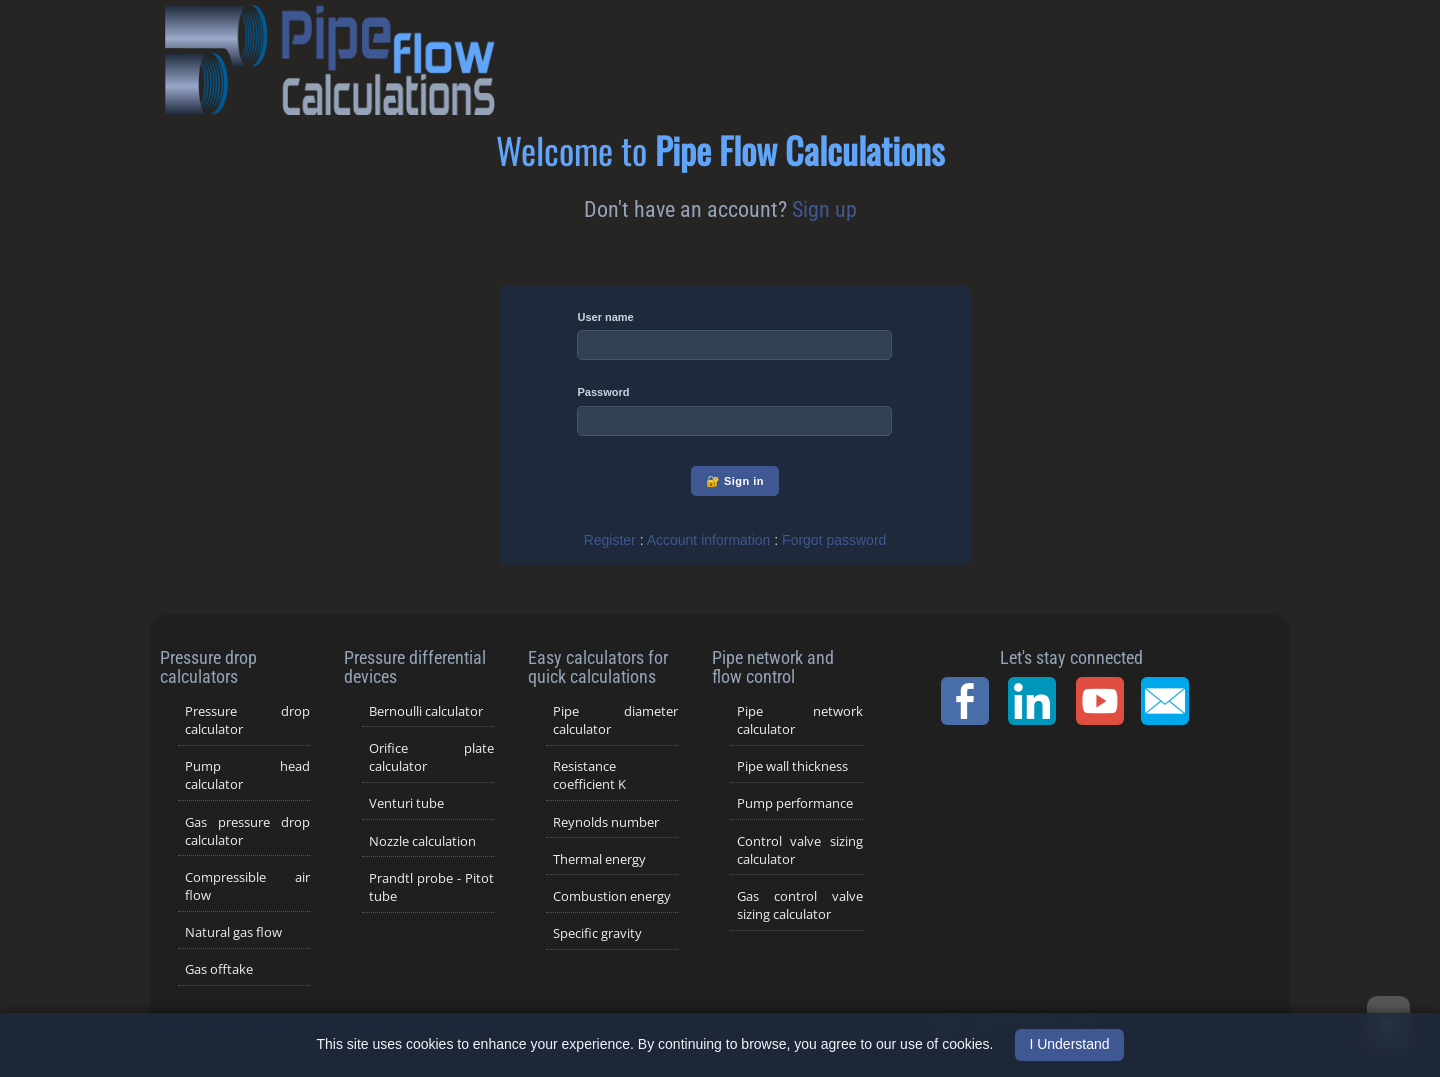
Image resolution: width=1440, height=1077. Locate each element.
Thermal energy (599, 859)
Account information (709, 540)
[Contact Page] (1171, 701)
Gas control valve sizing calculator (800, 905)
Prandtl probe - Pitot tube (432, 887)
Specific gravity (597, 933)
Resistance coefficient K (589, 775)
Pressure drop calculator (248, 720)
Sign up (824, 209)
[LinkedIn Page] (1038, 701)
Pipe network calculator (800, 720)
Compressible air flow (248, 886)
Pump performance (795, 803)
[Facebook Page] (971, 701)
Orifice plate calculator (432, 757)
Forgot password (834, 540)
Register (610, 540)
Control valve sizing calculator (800, 850)
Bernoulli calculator (426, 711)
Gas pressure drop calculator (248, 831)
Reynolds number (606, 822)
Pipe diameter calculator (616, 720)
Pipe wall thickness (792, 766)
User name (605, 317)
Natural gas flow (233, 932)
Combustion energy (612, 896)
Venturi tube (406, 803)
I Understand (1069, 1044)
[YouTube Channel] (1106, 701)
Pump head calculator (248, 775)
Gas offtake (219, 969)
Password (603, 392)
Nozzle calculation (422, 841)
